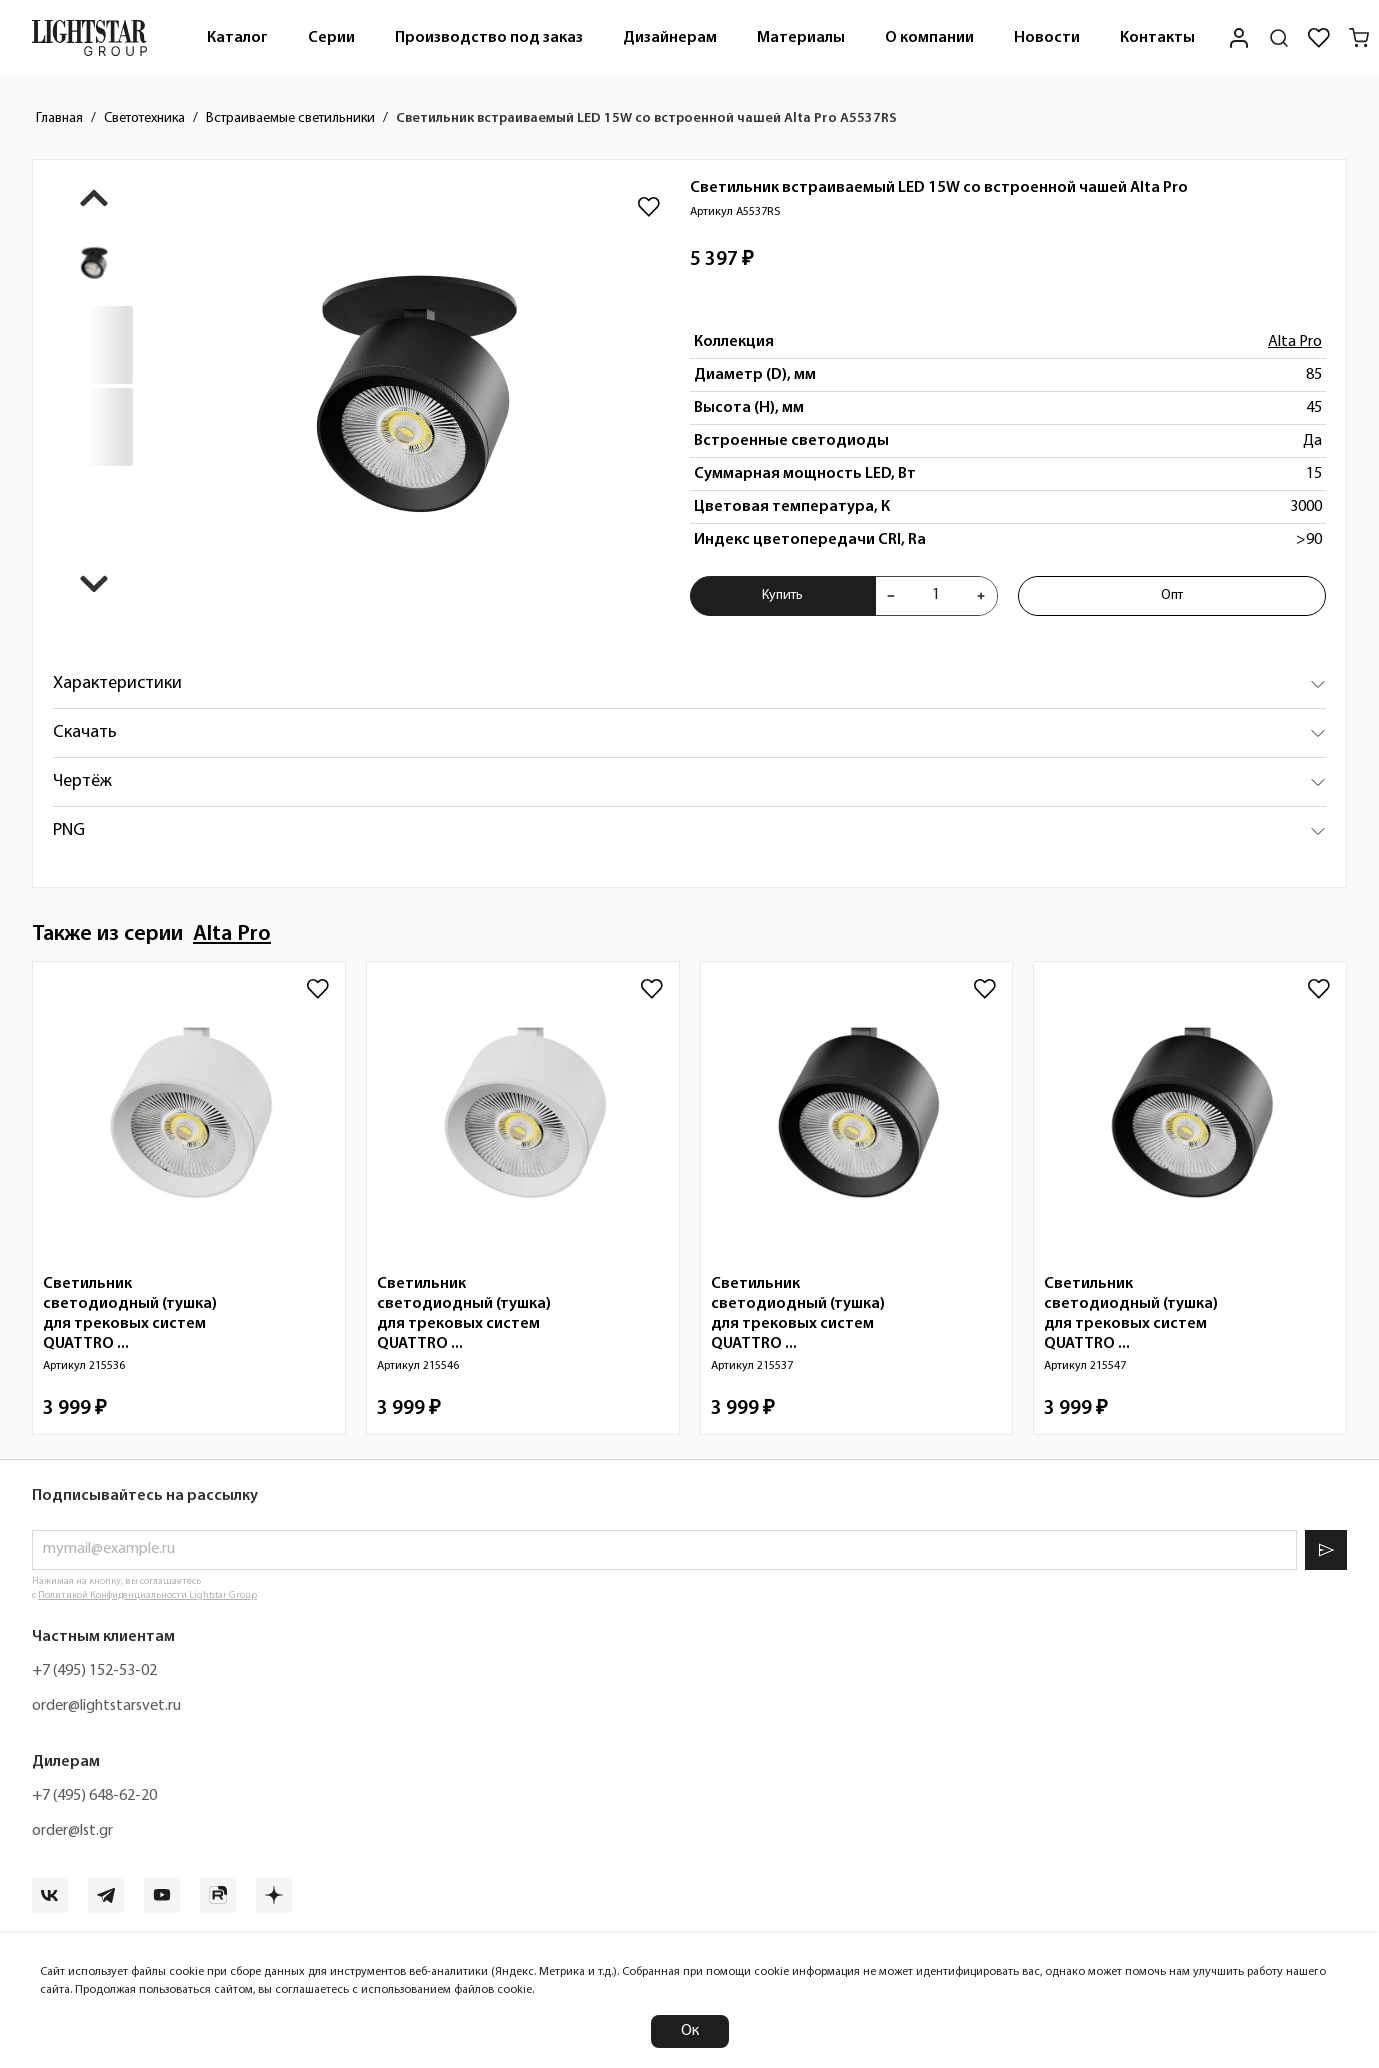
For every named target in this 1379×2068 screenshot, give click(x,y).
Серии (331, 38)
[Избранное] (1319, 38)
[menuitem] (237, 37)
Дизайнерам (670, 38)
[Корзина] (1359, 38)
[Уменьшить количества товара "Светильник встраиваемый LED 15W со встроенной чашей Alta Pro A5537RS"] (891, 596)
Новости (1047, 38)
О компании (929, 38)
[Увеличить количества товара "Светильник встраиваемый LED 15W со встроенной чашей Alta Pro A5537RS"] (981, 596)
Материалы (801, 38)
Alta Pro (1295, 342)
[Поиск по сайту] (1279, 38)
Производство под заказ (489, 38)
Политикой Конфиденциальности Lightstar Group (147, 1595)
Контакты (1157, 38)
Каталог (237, 38)
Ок (690, 2031)
